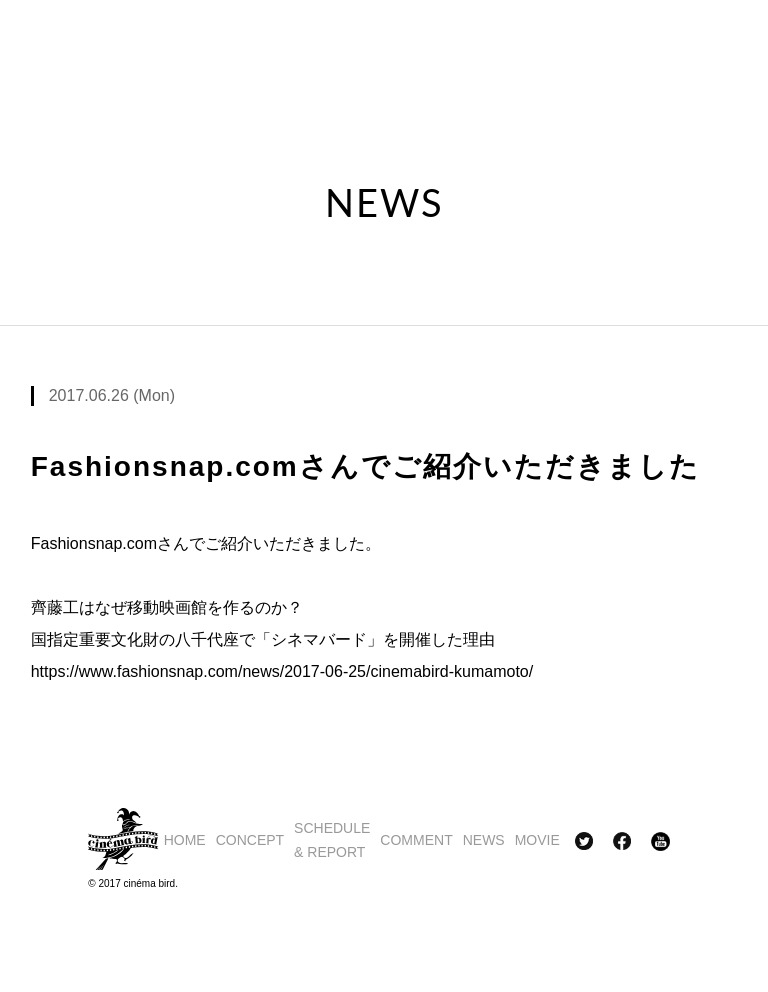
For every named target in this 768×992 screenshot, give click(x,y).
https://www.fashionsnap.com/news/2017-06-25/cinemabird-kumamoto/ (282, 671)
